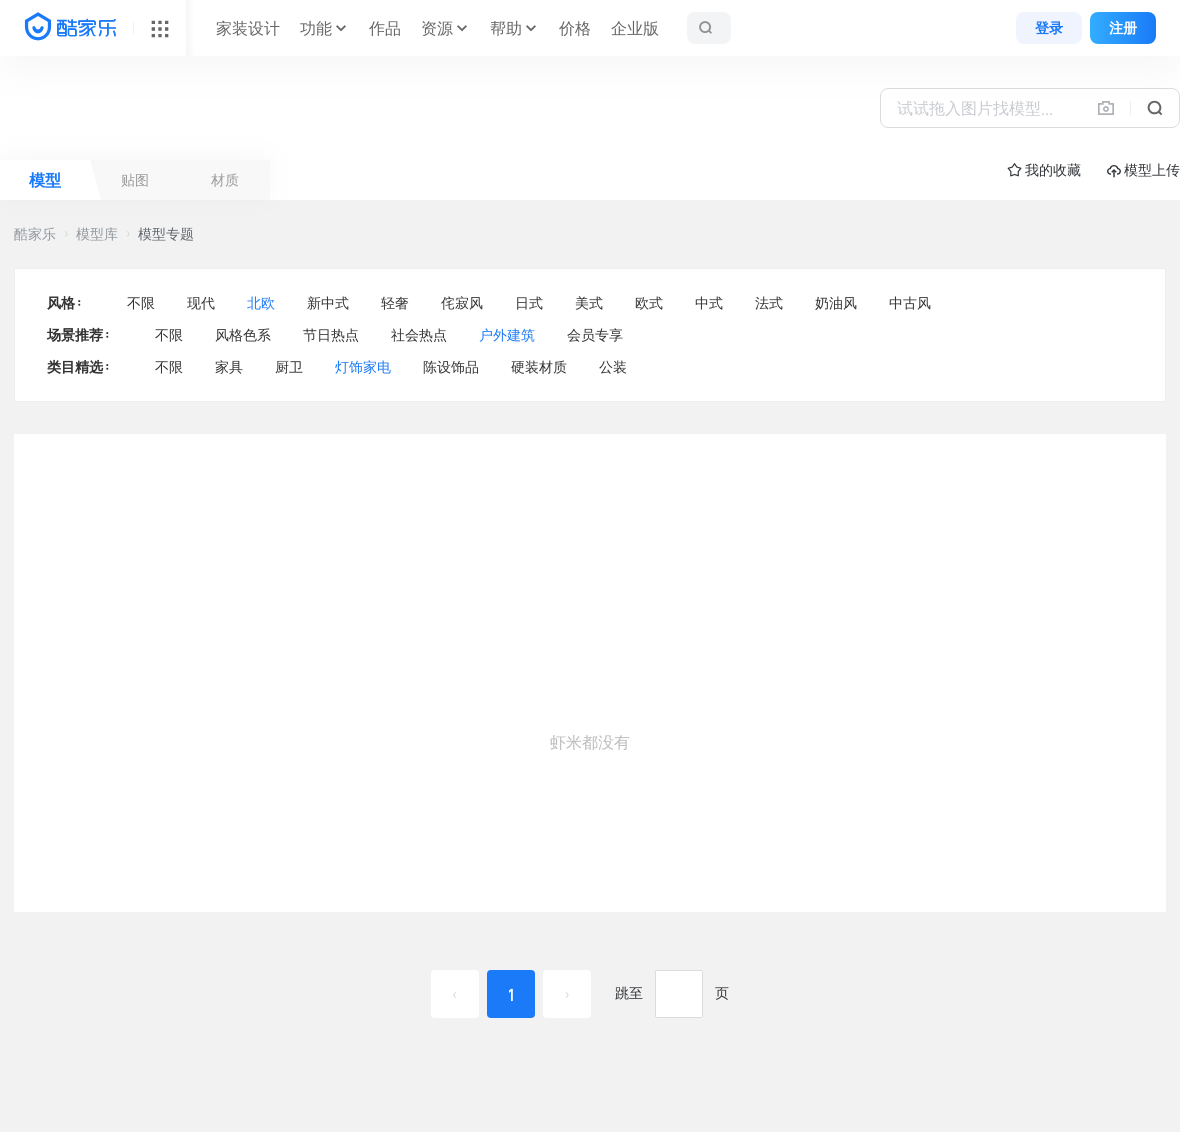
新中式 (328, 303)
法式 (769, 303)
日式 (529, 303)
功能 (316, 28)
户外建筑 (507, 335)
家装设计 (248, 28)
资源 (437, 28)
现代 (201, 303)
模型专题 (166, 234)
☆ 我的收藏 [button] (1044, 170)
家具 (229, 367)
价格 (575, 28)
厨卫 (289, 367)
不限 (141, 303)
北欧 (261, 303)
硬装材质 (539, 367)
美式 (589, 303)
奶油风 (836, 303)
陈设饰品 (451, 367)
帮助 (506, 28)
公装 (613, 367)
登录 (1049, 28)
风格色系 (243, 335)
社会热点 (419, 335)
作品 (385, 28)
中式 (709, 303)
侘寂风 (462, 303)
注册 (1123, 28)
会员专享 (595, 335)
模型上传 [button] (1143, 170)
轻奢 (395, 303)
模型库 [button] (97, 234)
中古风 (910, 303)
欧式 (649, 303)
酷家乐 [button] (35, 234)
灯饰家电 (363, 367)
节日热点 (331, 335)
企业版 (635, 28)
